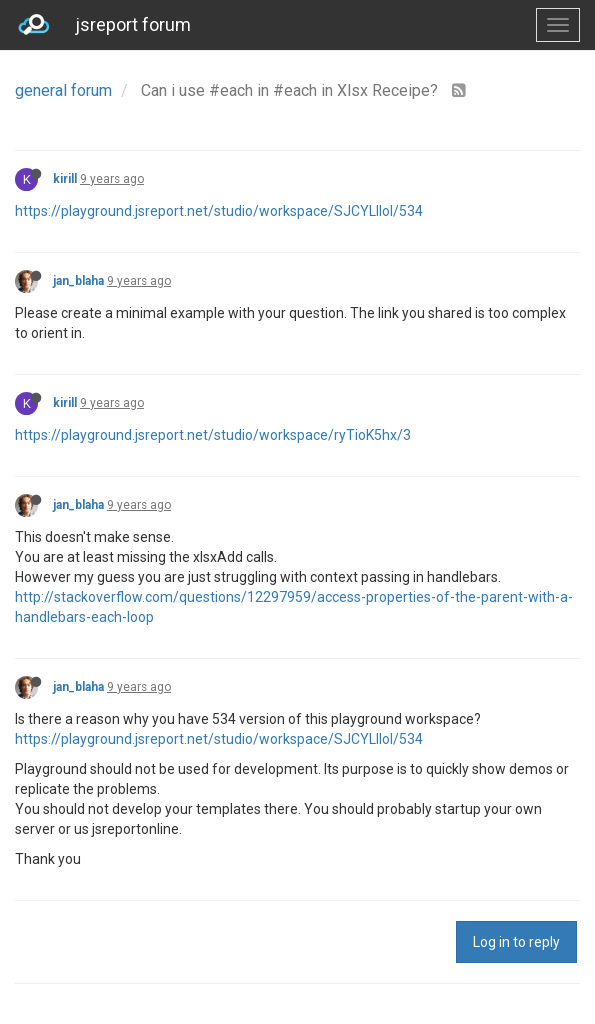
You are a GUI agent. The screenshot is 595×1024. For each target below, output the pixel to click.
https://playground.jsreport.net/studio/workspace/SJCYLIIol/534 (219, 211)
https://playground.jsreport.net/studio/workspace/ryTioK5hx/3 (213, 435)
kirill (65, 179)
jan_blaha (78, 281)
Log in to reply (516, 942)
